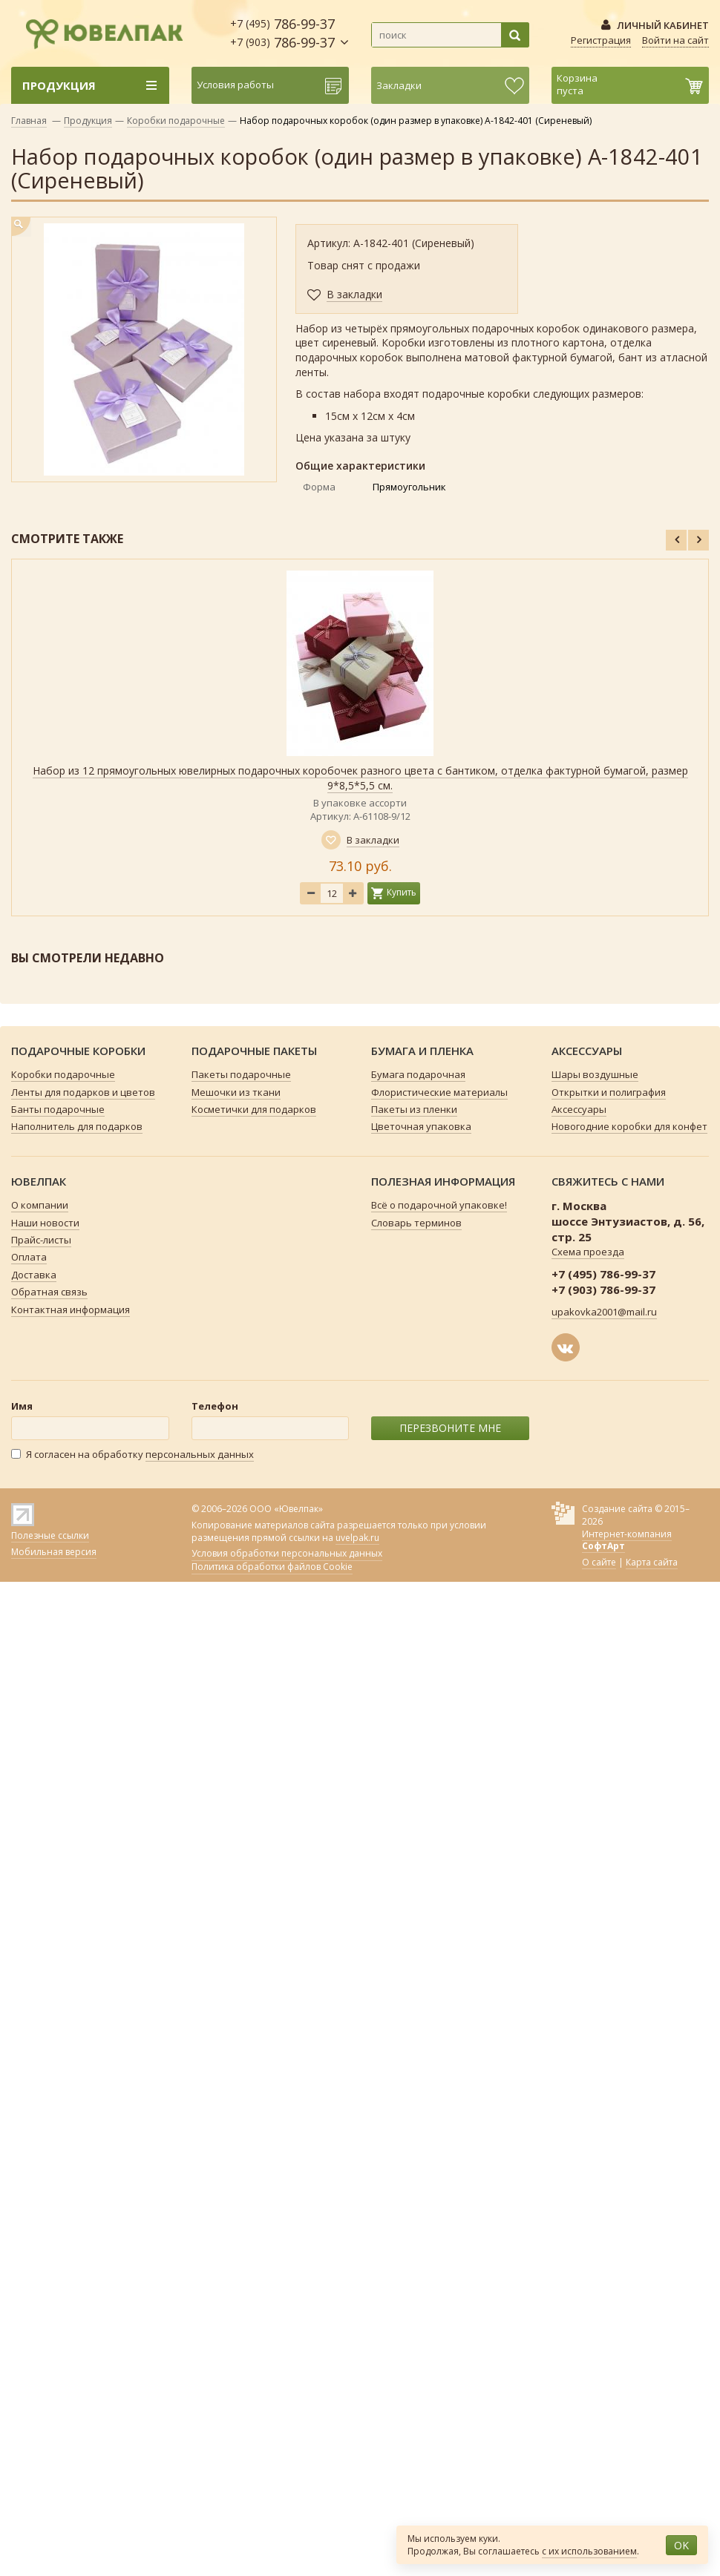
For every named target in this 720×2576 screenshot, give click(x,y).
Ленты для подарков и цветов (83, 1092)
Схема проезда (588, 1251)
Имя (22, 1406)
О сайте (599, 1562)
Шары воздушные (595, 1074)
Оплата (29, 1257)
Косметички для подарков (254, 1109)
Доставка (33, 1274)
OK (681, 2545)
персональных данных (199, 1454)
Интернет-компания (627, 1540)
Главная (29, 120)
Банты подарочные (58, 1109)
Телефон (215, 1406)
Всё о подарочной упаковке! (439, 1205)
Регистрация (601, 40)
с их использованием (589, 2551)
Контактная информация (70, 1309)
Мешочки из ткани (236, 1092)
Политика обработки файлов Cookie (272, 1567)
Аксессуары (579, 1109)
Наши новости (45, 1222)
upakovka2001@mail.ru (604, 1311)
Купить (401, 892)
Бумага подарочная (418, 1074)
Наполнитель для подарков (77, 1126)
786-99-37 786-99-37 (282, 33)
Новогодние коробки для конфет (629, 1126)
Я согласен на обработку (132, 1455)
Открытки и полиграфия (609, 1092)
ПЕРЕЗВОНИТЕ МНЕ (450, 1428)
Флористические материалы (439, 1092)
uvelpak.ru (357, 1537)
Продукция (88, 120)
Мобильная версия (53, 1551)
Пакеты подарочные (241, 1074)
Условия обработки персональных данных (287, 1554)
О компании (39, 1205)
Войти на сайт (675, 40)
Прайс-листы (41, 1239)
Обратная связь (49, 1291)
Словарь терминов (416, 1222)
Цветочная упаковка (421, 1126)
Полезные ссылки (50, 1535)
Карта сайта (652, 1562)
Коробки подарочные (176, 120)
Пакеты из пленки (414, 1109)
